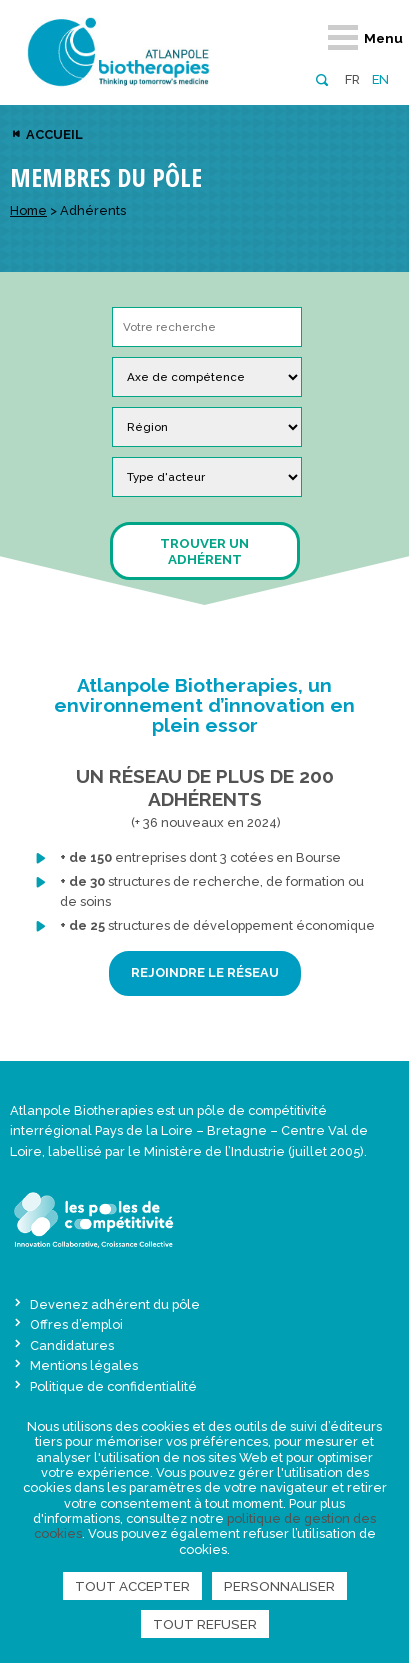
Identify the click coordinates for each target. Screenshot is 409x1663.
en (380, 79)
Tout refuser (205, 1624)
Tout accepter (132, 1586)
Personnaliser (279, 1586)
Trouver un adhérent (204, 551)
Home (28, 210)
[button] (321, 78)
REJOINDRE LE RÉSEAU (205, 972)
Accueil (53, 134)
